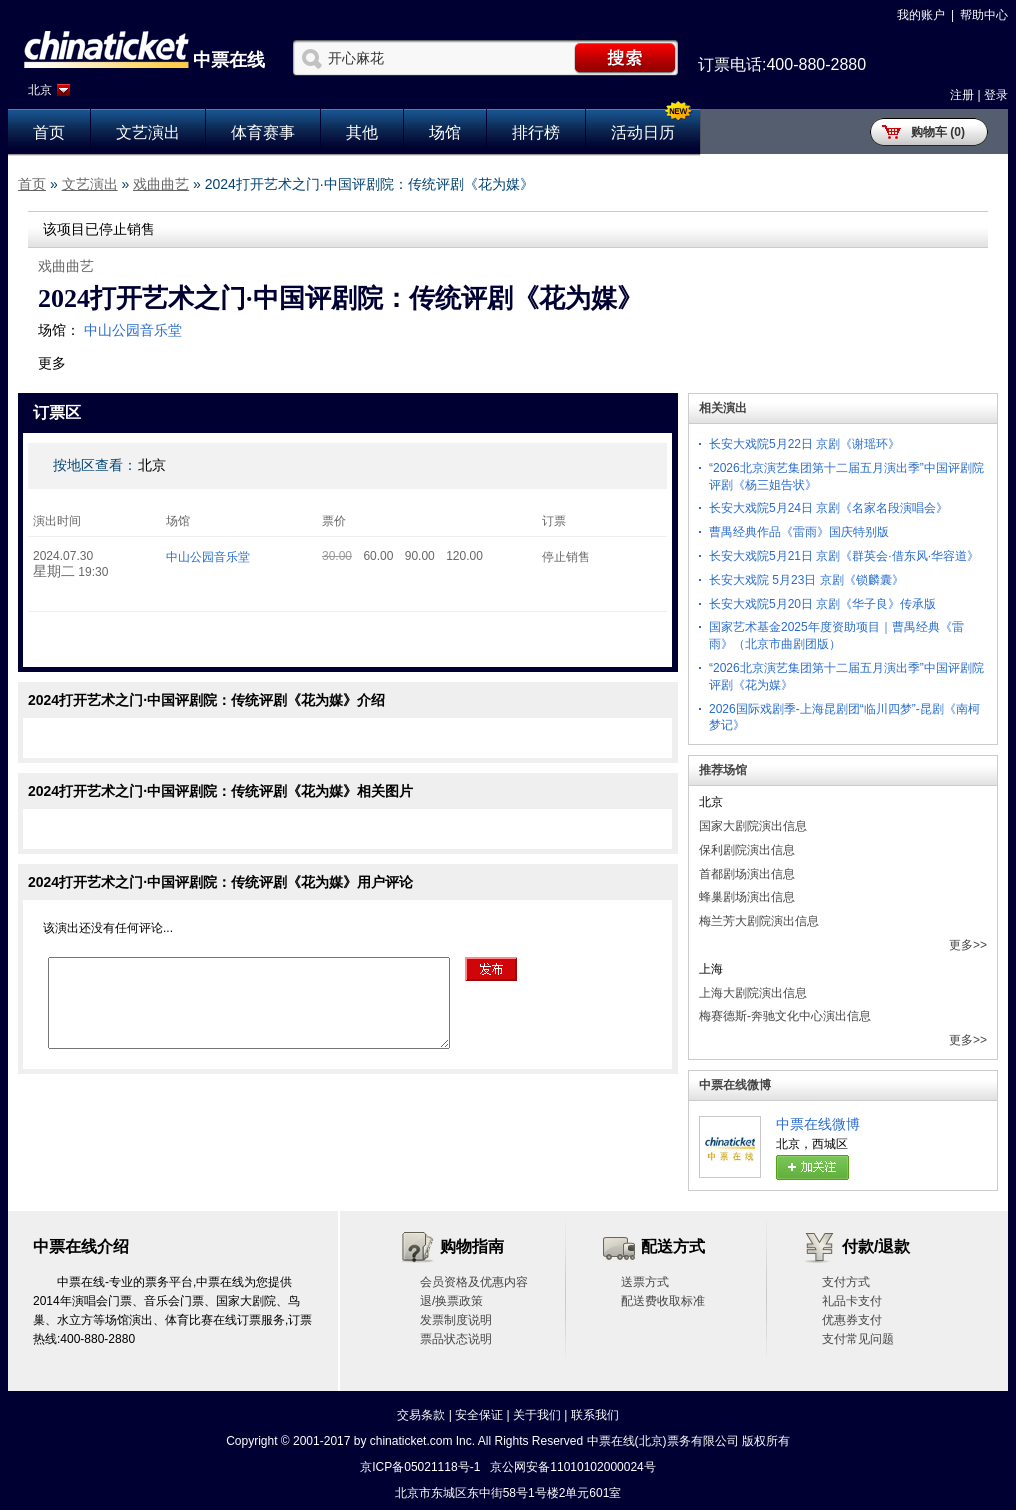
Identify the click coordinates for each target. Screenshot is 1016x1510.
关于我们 (537, 1415)
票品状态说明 (456, 1339)
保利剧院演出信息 (747, 850)
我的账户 (921, 15)
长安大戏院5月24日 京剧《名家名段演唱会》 (828, 508)
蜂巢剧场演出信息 (747, 897)
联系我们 (595, 1415)
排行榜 (536, 132)
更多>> (968, 945)
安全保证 (479, 1415)
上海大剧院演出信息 (753, 993)
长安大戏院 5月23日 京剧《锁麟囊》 (806, 580)
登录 (996, 95)
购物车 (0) (938, 132)
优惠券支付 (852, 1320)
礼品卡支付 (852, 1301)
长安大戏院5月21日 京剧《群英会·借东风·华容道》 (844, 556)
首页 (49, 132)
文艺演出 (148, 132)
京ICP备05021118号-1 (420, 1467)
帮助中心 (984, 15)
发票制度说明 (456, 1320)
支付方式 (846, 1282)
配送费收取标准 (663, 1301)
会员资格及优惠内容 (474, 1282)
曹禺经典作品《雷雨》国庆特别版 (799, 532)
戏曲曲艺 (161, 184)
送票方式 (645, 1282)
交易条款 (421, 1415)
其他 (362, 132)
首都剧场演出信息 (747, 874)
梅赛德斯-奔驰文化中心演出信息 (785, 1016)
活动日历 (643, 132)
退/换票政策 (451, 1301)
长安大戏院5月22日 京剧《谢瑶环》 (804, 444)
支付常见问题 (858, 1339)
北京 (40, 90)
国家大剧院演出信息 (753, 826)
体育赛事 (263, 132)
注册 (962, 95)
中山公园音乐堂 (133, 330)
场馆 (445, 132)
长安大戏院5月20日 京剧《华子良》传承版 (822, 604)
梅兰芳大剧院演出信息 (759, 921)
